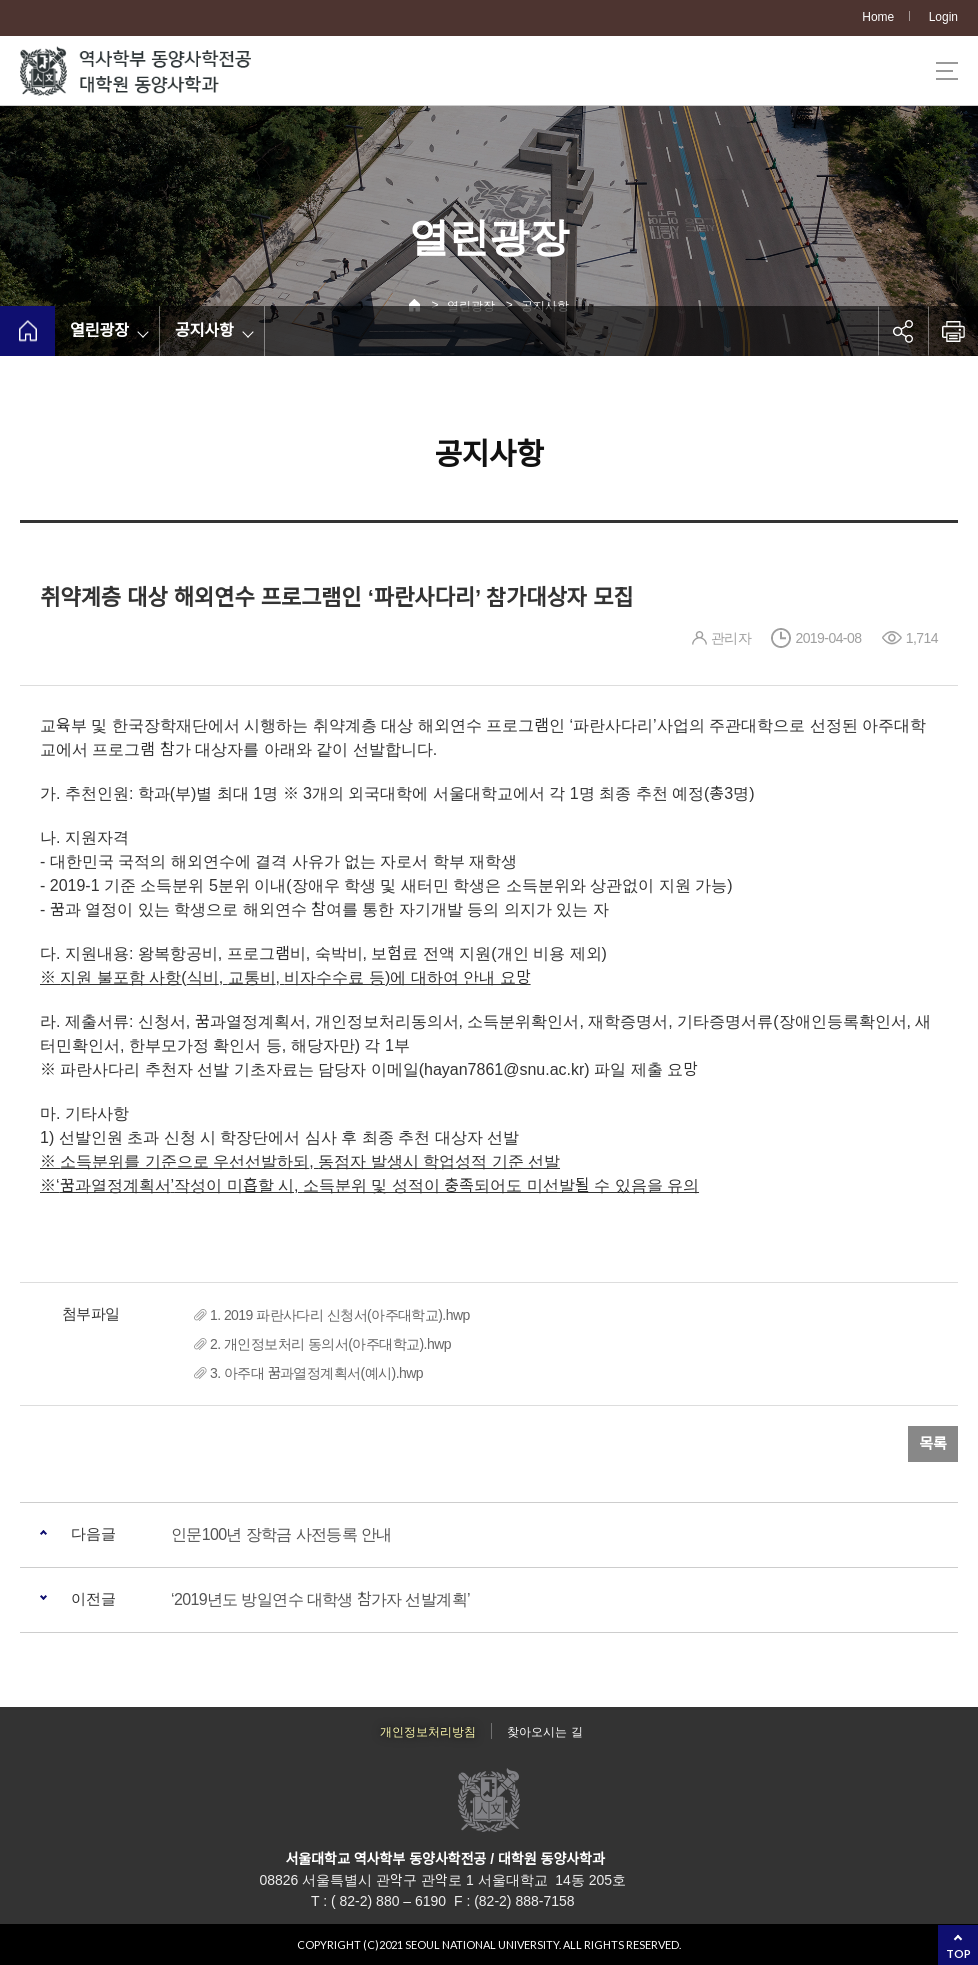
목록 (933, 1443)
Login (943, 17)
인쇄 (953, 331)
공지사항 (204, 330)
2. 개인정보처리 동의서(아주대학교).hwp (330, 1344)
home (27, 331)
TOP (958, 1953)
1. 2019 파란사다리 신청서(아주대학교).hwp (340, 1315)
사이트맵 (947, 71)
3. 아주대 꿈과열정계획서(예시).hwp (316, 1373)
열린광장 (99, 330)
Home (878, 17)
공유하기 (903, 331)
